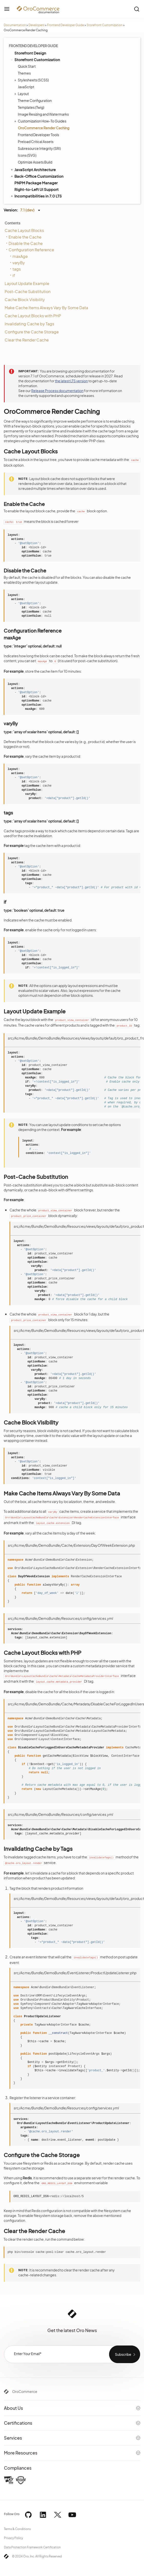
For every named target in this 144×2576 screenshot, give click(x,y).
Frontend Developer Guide (65, 25)
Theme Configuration (35, 100)
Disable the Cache (26, 243)
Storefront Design (30, 53)
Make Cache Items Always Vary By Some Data (46, 307)
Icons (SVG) (27, 155)
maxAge (20, 256)
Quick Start (27, 66)
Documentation (15, 25)
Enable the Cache (25, 237)
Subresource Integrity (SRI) (39, 148)
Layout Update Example (27, 283)
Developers (36, 25)
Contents (12, 223)
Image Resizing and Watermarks (43, 114)
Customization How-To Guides (40, 121)
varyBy (18, 262)
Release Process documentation (57, 390)
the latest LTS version (71, 381)
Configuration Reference (31, 249)
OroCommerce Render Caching (43, 128)
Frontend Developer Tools (38, 134)
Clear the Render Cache (27, 339)
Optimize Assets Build (35, 162)
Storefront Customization (105, 25)
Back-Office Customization (36, 176)
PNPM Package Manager (36, 182)
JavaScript (26, 87)
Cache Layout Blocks (24, 230)
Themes (24, 73)
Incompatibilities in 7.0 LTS (36, 195)
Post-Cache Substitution (28, 291)
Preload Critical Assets (35, 141)
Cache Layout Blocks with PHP (33, 315)
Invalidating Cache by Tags (29, 323)
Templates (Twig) (31, 107)
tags (16, 269)
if (13, 275)
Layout (22, 93)
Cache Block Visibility (25, 299)
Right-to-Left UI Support (36, 189)
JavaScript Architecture (33, 169)
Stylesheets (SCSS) (32, 79)
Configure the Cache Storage (32, 331)
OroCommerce (24, 2391)
